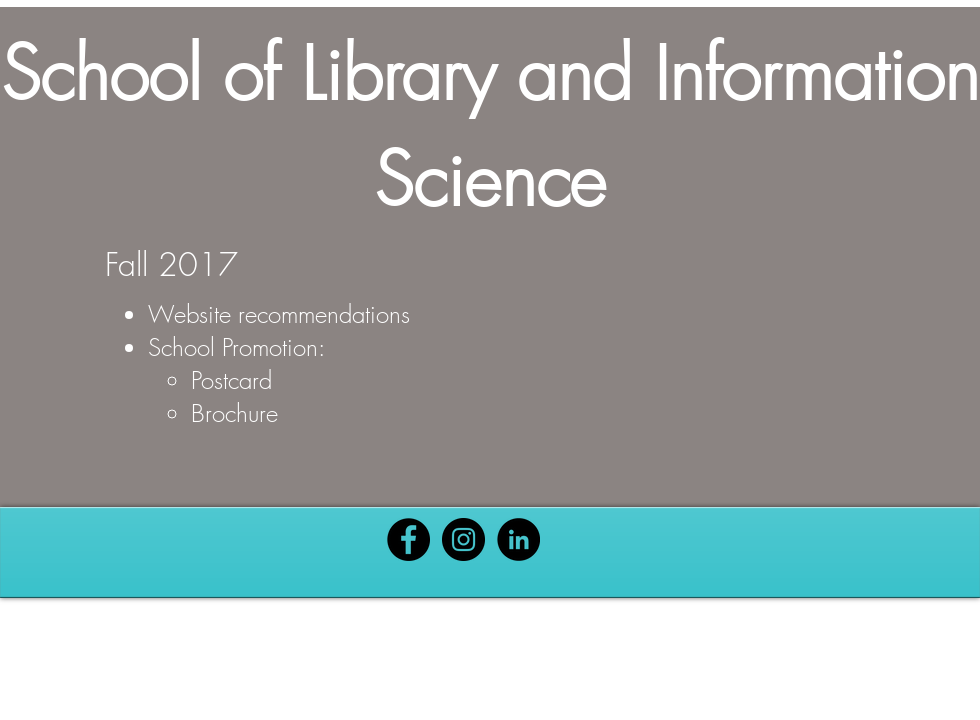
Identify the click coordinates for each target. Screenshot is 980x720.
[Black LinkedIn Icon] (518, 539)
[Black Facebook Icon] (408, 539)
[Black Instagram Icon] (463, 539)
